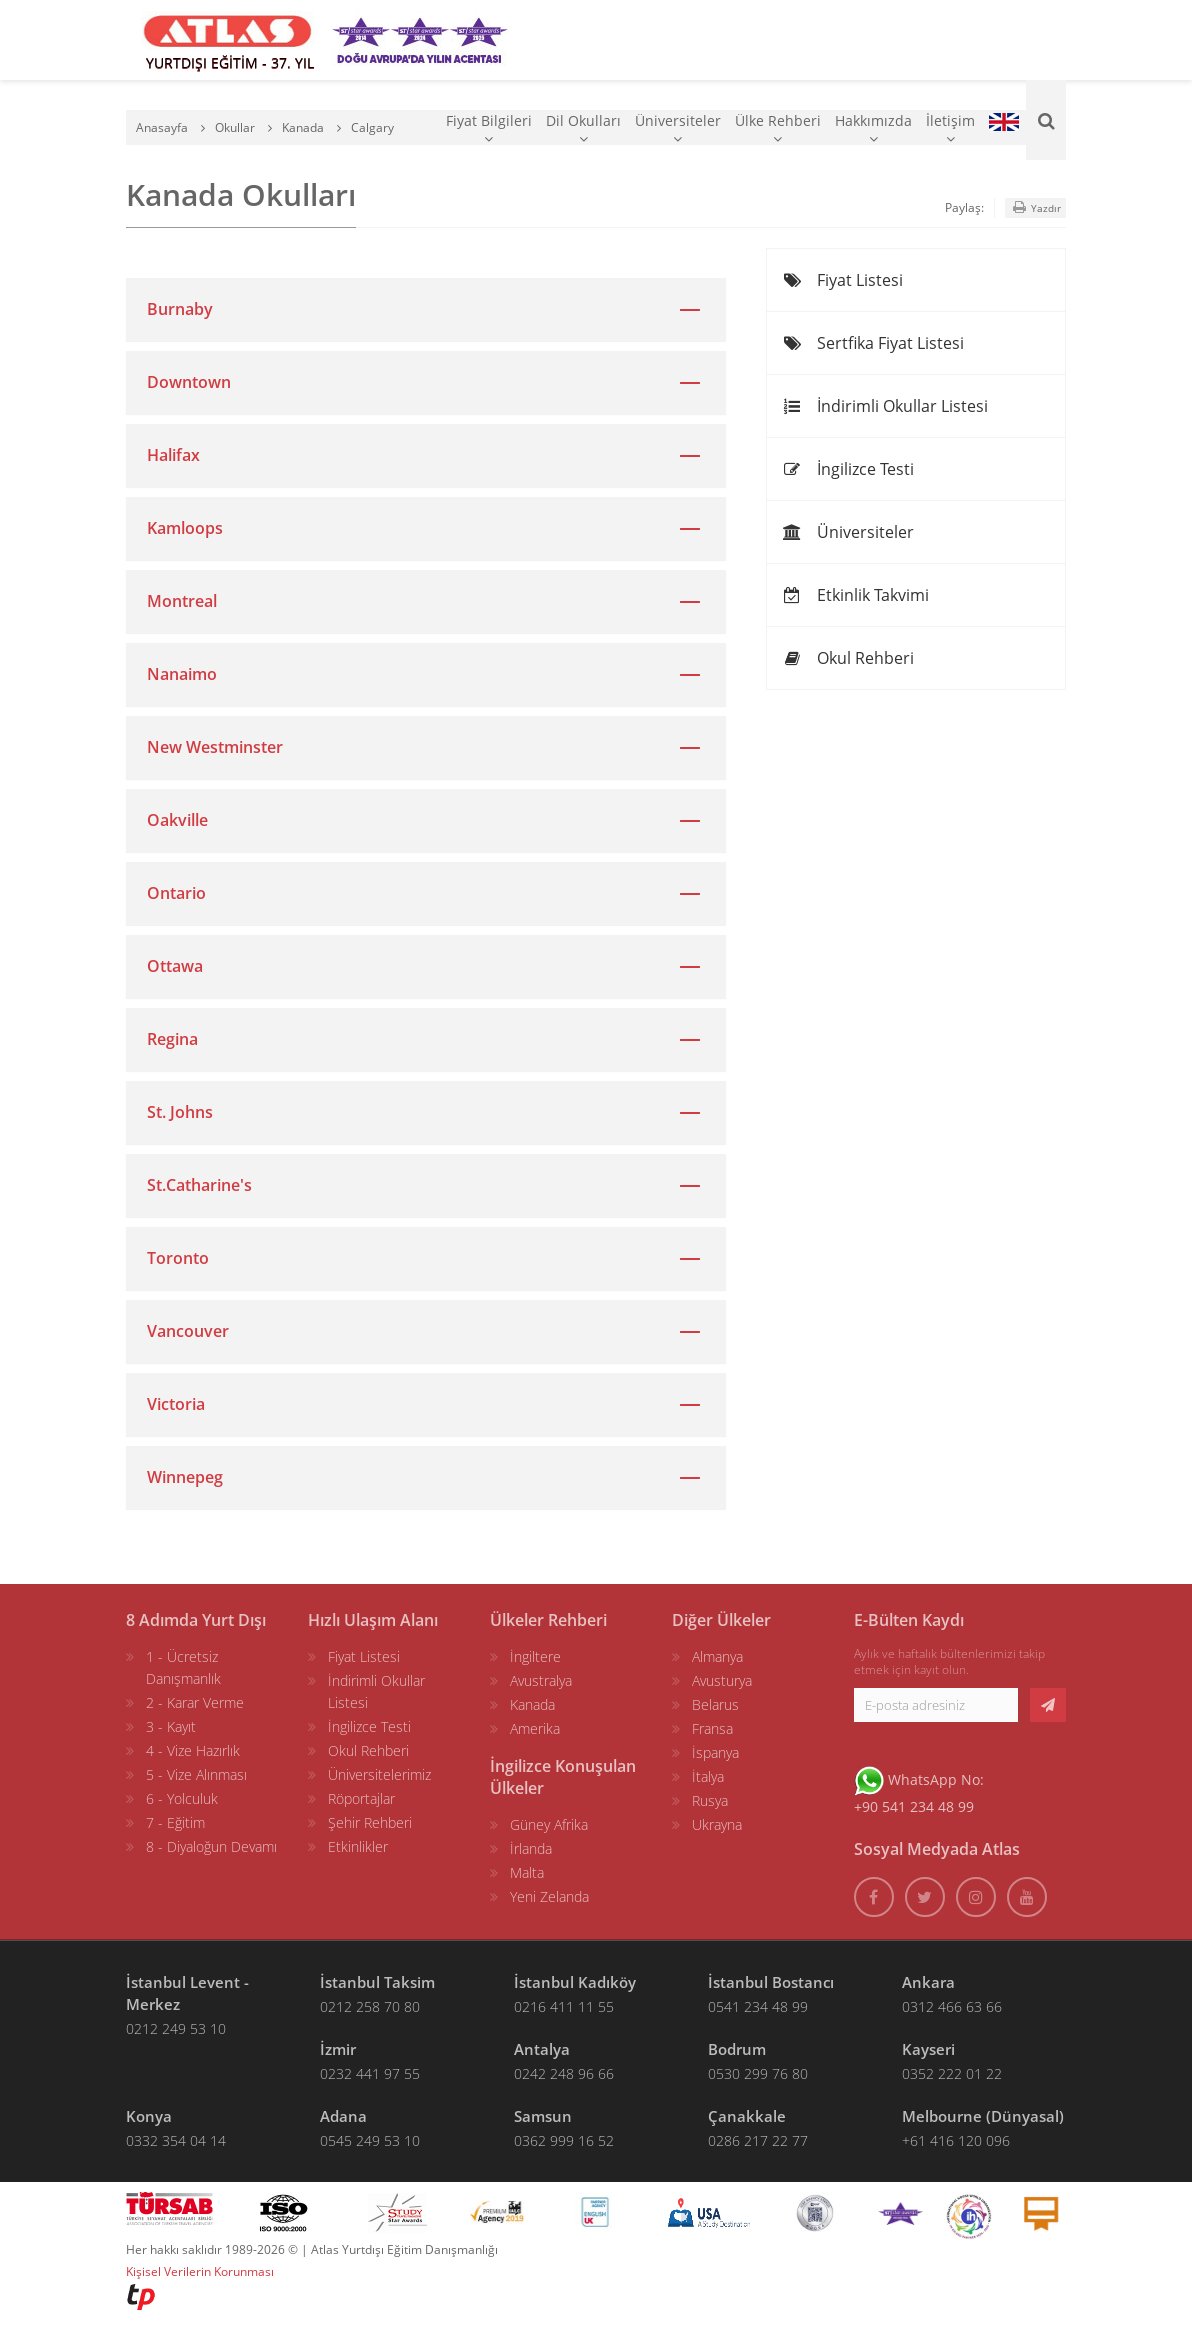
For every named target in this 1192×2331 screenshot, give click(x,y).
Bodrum (737, 2049)
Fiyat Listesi (842, 280)
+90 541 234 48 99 (914, 1806)
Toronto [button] (178, 1258)
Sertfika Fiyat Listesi (873, 343)
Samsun (543, 2116)
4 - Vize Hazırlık (193, 1750)
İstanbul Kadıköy (575, 1982)
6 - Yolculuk (182, 1798)
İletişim (950, 128)
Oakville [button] (177, 820)
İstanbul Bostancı (771, 1982)
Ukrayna (717, 1824)
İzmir (338, 2049)
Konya (149, 2116)
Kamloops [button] (185, 528)
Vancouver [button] (188, 1331)
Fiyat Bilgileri (489, 128)
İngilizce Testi (848, 469)
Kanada (532, 1704)
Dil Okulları (583, 128)
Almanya (717, 1656)
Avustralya (541, 1680)
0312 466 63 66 (952, 2006)
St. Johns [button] (180, 1112)
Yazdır (1035, 207)
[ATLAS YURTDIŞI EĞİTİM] (228, 40)
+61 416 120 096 (956, 2140)
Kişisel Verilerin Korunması (200, 2271)
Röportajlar (361, 1798)
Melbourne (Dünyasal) (983, 2116)
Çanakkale (747, 2116)
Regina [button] (172, 1039)
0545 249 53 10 (370, 2140)
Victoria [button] (176, 1404)
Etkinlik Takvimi (855, 595)
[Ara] (1046, 120)
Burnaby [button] (180, 309)
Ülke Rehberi (778, 128)
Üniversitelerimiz (379, 1774)
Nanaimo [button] (182, 674)
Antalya (542, 2049)
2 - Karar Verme (195, 1702)
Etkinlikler (358, 1846)
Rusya (710, 1800)
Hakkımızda (873, 128)
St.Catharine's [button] (199, 1185)
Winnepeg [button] (185, 1477)
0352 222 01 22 (952, 2073)
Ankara (928, 1982)
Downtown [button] (189, 382)
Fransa (712, 1728)
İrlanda (531, 1848)
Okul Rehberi (848, 658)
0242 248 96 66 (564, 2073)
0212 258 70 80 (370, 2006)
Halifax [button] (173, 455)
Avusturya (722, 1680)
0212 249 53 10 (176, 2028)
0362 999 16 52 (564, 2140)
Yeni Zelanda (549, 1896)
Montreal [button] (182, 601)
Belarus (715, 1704)
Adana (343, 2116)
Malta (527, 1872)
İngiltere (535, 1656)
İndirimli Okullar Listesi (885, 406)
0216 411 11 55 (564, 2006)
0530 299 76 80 (758, 2073)
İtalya (708, 1776)
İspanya (715, 1752)
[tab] (426, 309)
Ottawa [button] (175, 966)
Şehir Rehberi (370, 1822)
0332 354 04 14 (176, 2140)
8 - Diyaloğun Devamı (211, 1846)
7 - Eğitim (175, 1822)
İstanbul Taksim (377, 1982)
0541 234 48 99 (758, 2006)
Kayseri (928, 2049)
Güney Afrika (549, 1824)
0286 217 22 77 (758, 2140)
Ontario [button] (176, 893)
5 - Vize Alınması (196, 1774)
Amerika (535, 1728)
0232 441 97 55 (370, 2073)
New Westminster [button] (215, 747)
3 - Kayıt (171, 1726)
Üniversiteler (678, 128)
